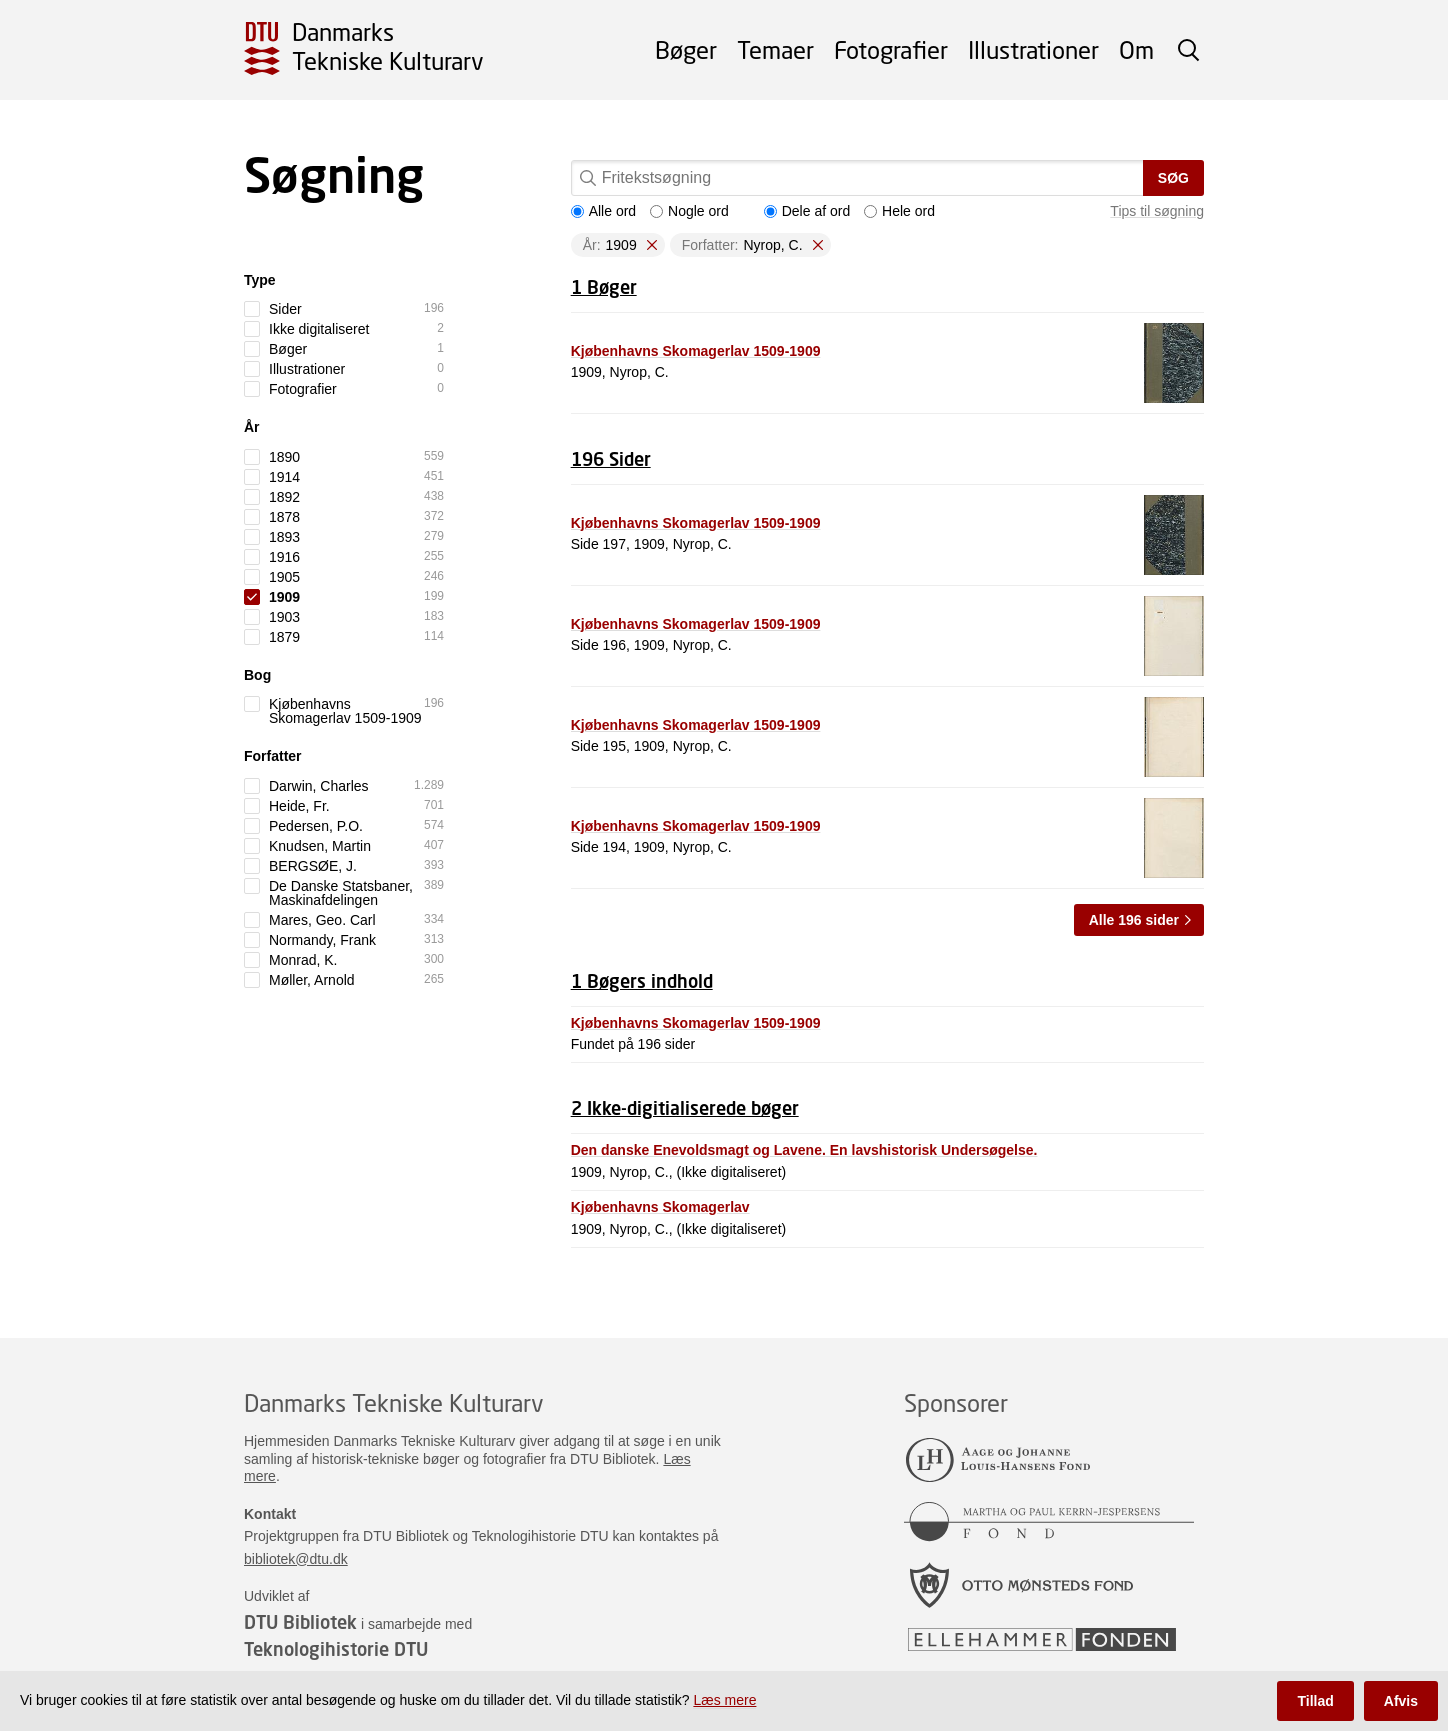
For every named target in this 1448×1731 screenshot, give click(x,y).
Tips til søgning (1157, 211)
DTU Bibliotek (300, 1622)
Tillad (1315, 1701)
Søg (1173, 178)
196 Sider (611, 459)
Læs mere (724, 1700)
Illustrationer (1033, 49)
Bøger (686, 49)
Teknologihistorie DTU (336, 1649)
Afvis (1401, 1701)
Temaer (775, 49)
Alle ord (603, 211)
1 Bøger (604, 287)
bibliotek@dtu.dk (296, 1559)
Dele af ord (807, 211)
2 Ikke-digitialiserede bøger (685, 1108)
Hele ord (899, 211)
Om (1136, 49)
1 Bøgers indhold (642, 981)
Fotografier (891, 49)
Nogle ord (689, 211)
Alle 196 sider (1134, 920)
